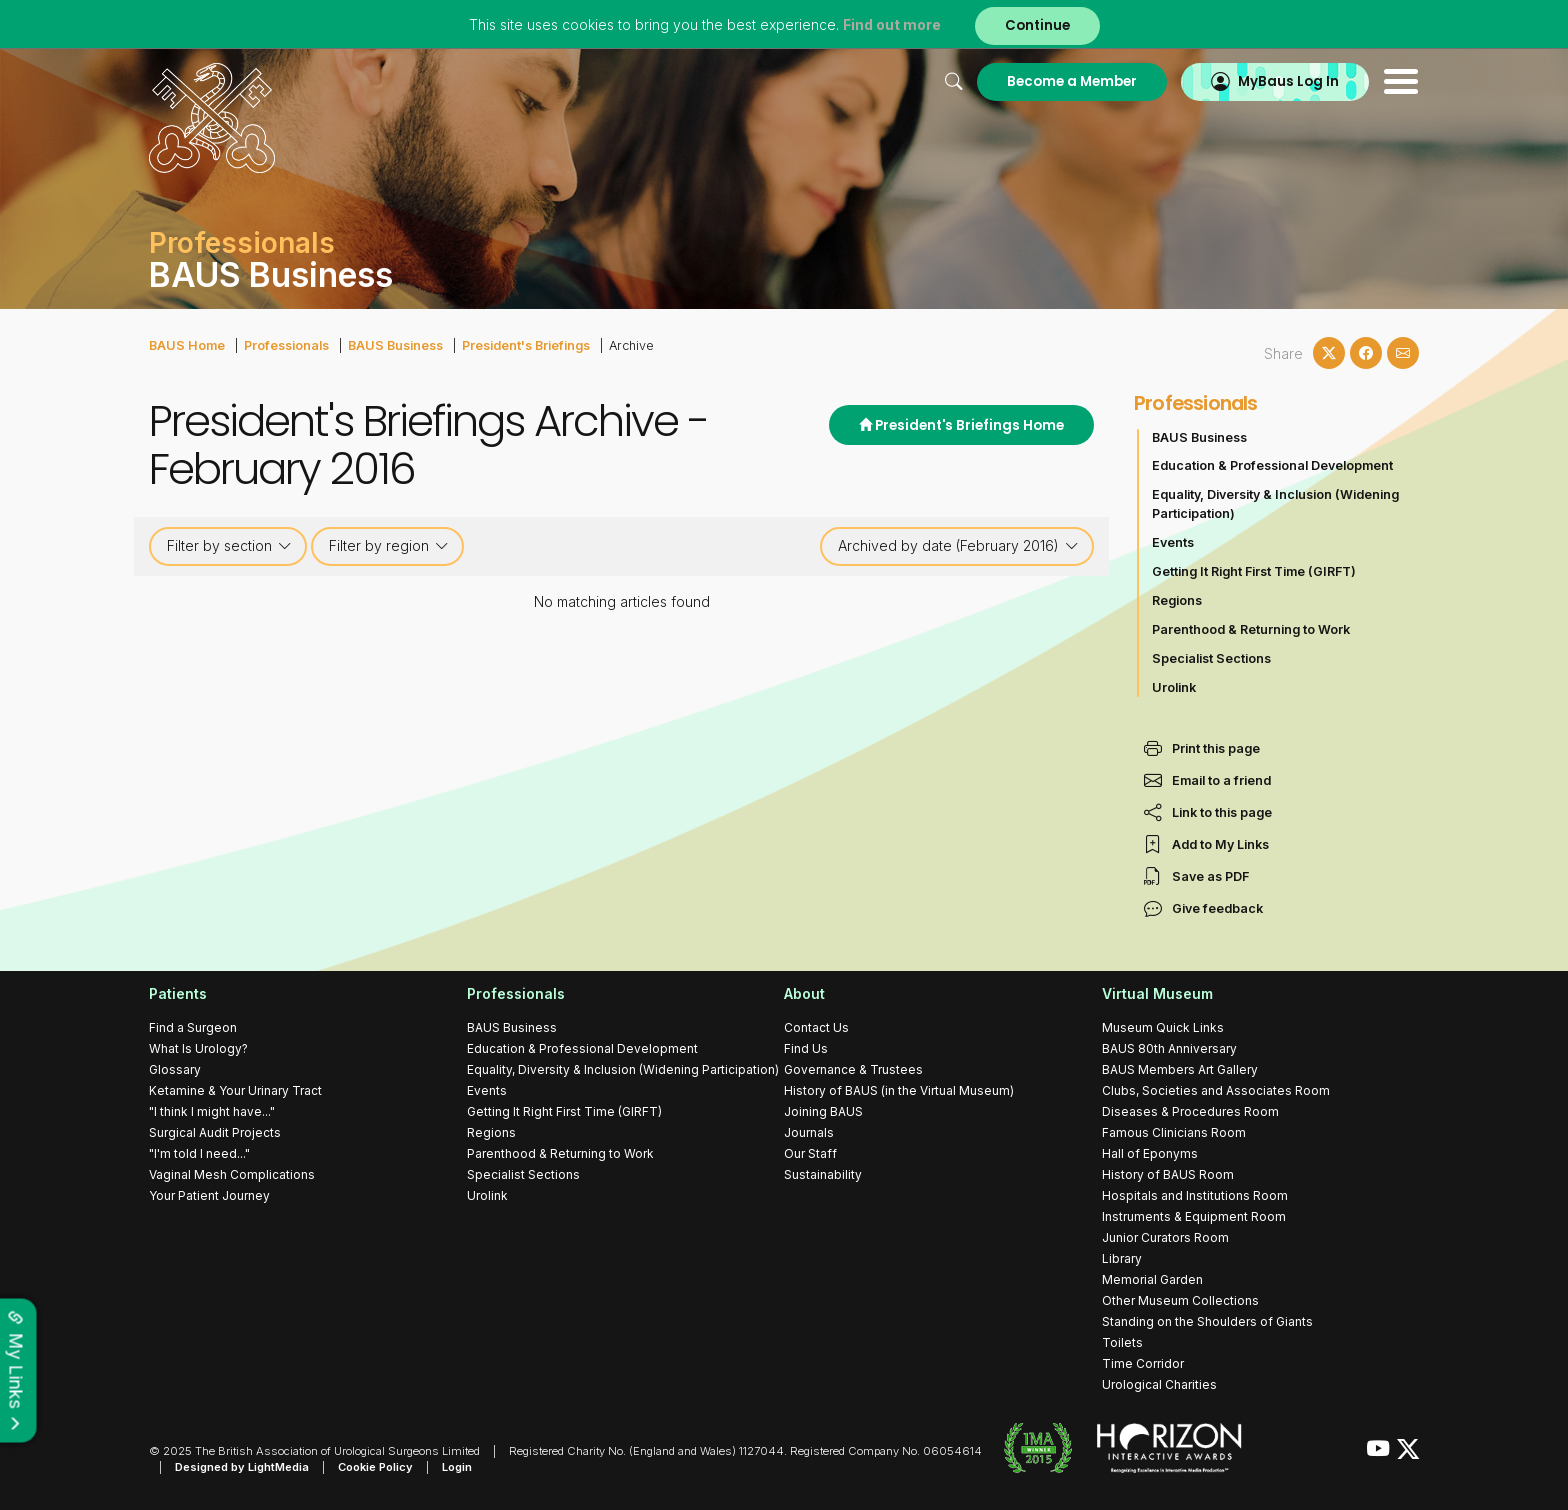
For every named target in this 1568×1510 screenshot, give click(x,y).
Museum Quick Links (1163, 1027)
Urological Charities (1159, 1384)
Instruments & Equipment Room (1194, 1216)
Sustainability (823, 1174)
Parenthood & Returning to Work (1251, 629)
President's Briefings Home (961, 425)
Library (1122, 1258)
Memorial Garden (1152, 1279)
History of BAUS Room (1168, 1174)
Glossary (175, 1069)
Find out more (892, 24)
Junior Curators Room (1165, 1237)
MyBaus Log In (1288, 81)
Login (457, 1467)
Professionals (286, 345)
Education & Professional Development (1272, 465)
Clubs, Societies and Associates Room (1216, 1090)
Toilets (1122, 1342)
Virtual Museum (1157, 993)
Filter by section (229, 546)
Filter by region (389, 546)
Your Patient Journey (209, 1195)
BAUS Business (395, 345)
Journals (809, 1132)
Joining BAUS (823, 1111)
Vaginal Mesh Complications (232, 1174)
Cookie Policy (375, 1467)
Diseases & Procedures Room (1190, 1111)
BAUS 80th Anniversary (1169, 1048)
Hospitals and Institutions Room (1195, 1195)
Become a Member (1072, 81)
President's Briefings (526, 345)
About (804, 993)
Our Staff (810, 1153)
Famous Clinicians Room (1174, 1132)
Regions (1177, 600)
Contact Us (816, 1027)
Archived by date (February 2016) (958, 546)
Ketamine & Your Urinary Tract (235, 1090)
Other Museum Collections (1180, 1300)
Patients (178, 993)
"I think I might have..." (212, 1111)
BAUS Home (187, 345)
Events (1173, 542)
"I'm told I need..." (199, 1153)
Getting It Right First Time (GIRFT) (1254, 571)
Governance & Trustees (853, 1069)
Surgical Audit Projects (215, 1132)
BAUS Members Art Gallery (1180, 1069)
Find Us (806, 1048)
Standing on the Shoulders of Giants (1207, 1321)
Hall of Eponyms (1150, 1153)
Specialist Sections (1211, 658)
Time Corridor (1143, 1363)
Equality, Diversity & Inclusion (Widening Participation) (1275, 504)
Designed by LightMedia (242, 1467)
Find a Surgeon (193, 1027)
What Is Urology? (198, 1048)
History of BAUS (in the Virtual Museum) (899, 1090)
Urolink (1174, 687)
